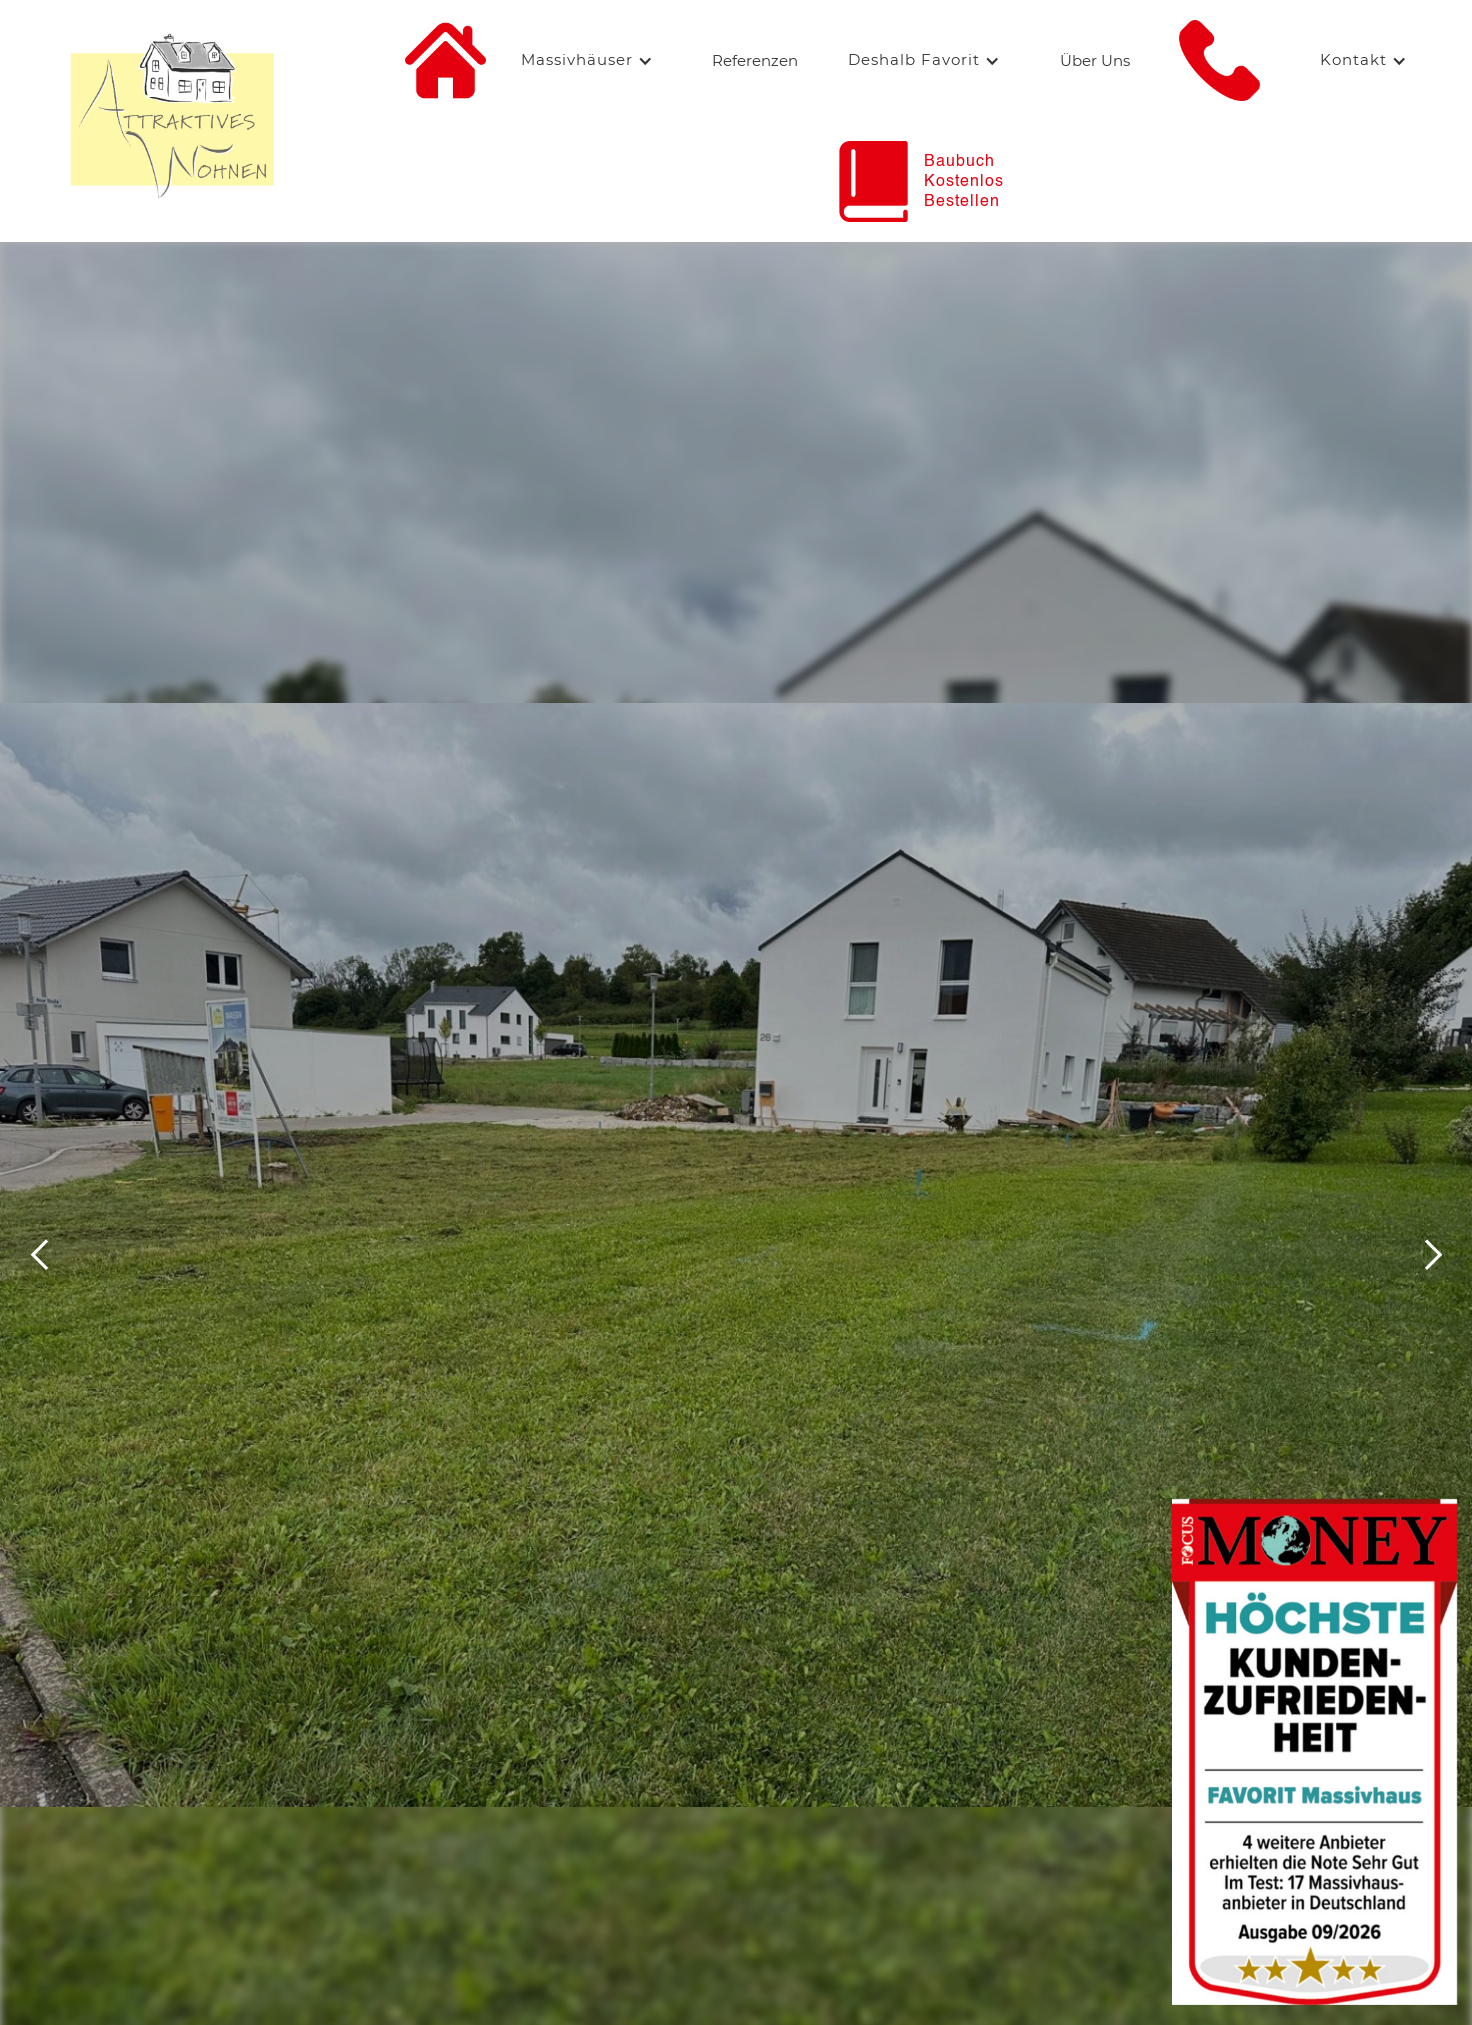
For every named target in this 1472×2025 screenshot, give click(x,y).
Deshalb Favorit (914, 59)
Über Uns (1095, 60)
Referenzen (755, 60)
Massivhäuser (577, 59)
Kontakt (1353, 59)
